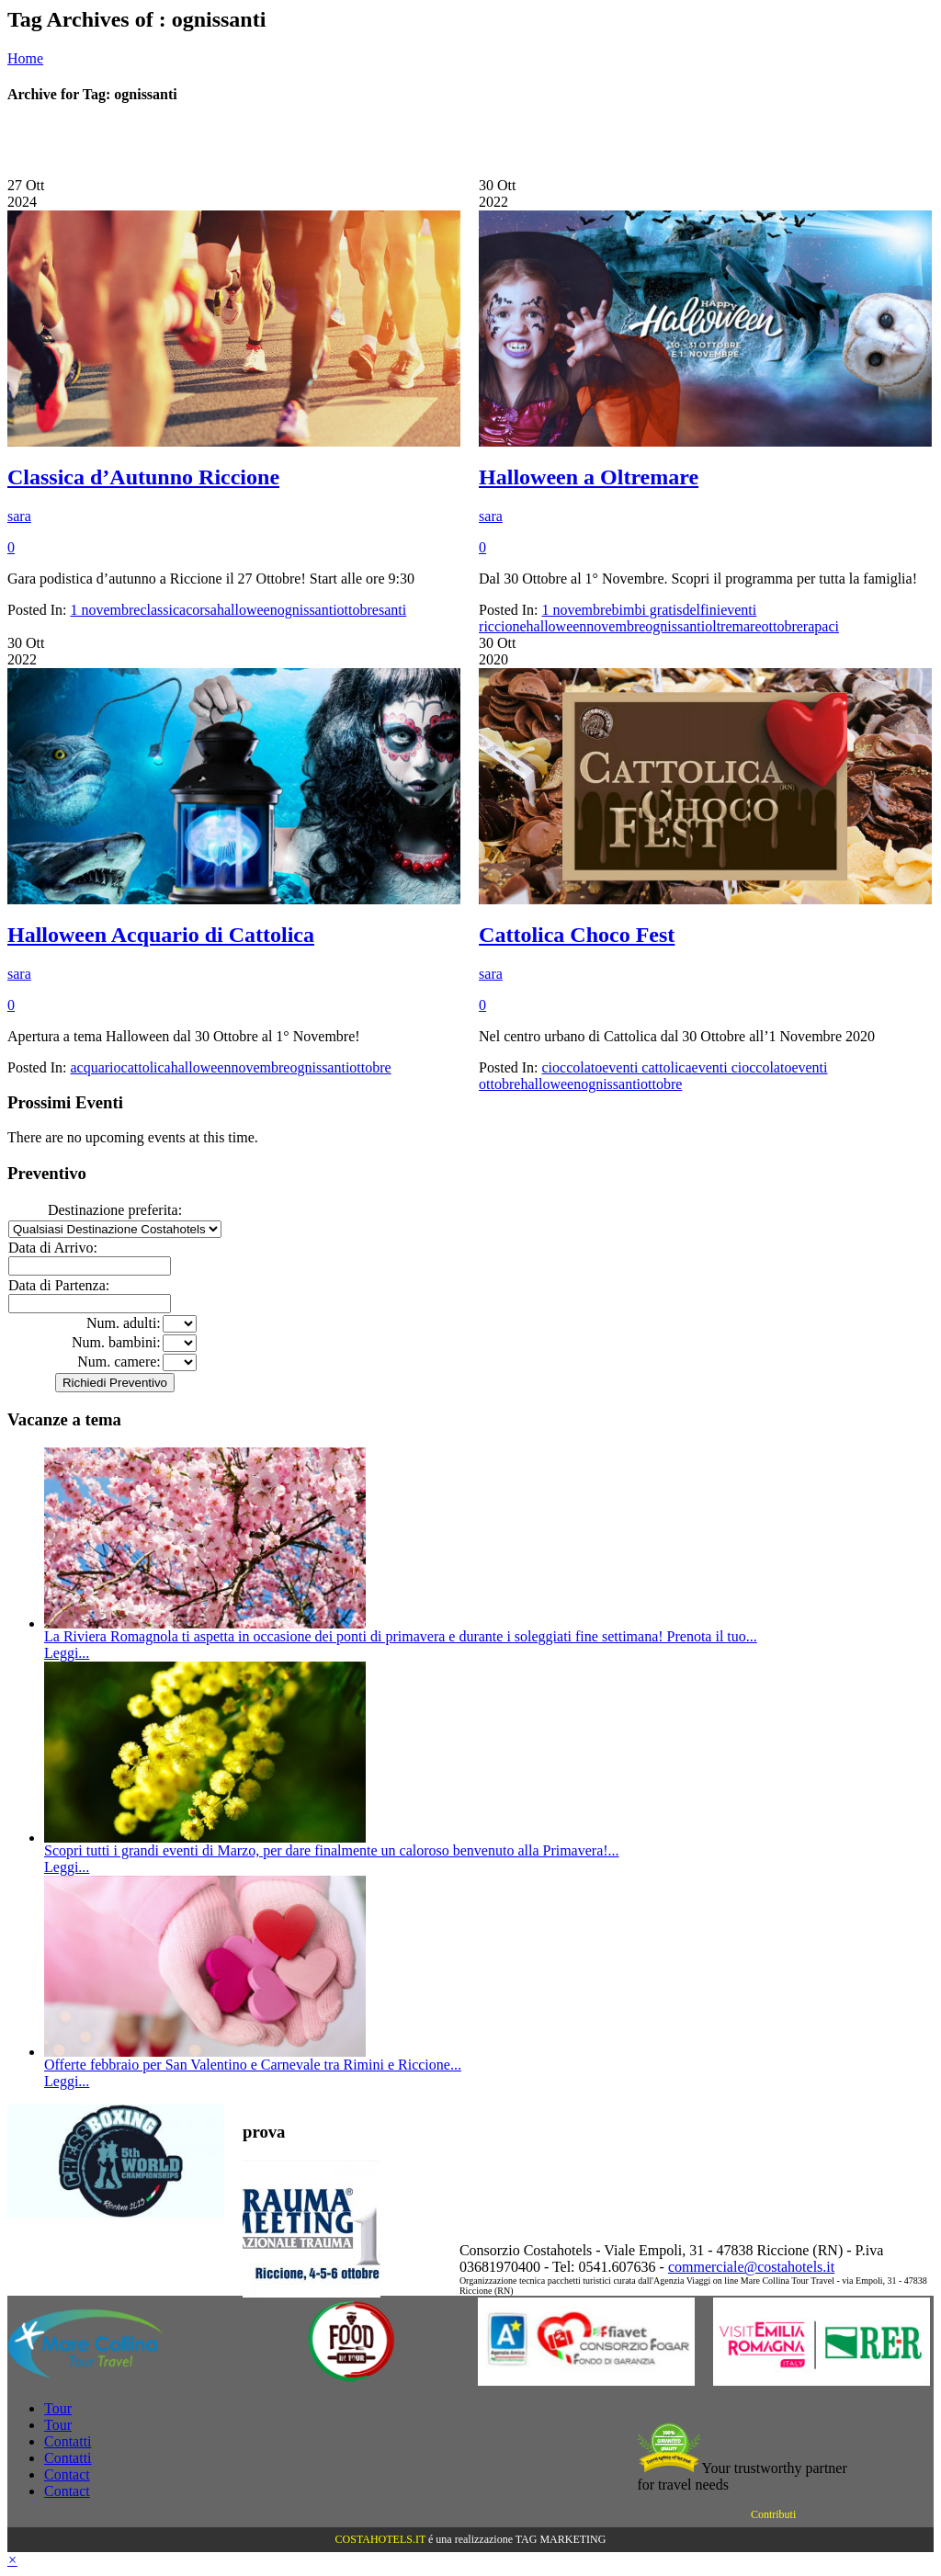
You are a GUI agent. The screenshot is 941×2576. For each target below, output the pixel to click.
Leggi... (66, 1653)
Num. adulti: (123, 1323)
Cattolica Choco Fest (577, 935)
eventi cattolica (646, 1067)
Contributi (773, 2514)
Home (25, 58)
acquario (95, 1067)
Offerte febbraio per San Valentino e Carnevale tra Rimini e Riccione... (252, 2064)
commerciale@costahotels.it (751, 2267)
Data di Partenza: (58, 1285)
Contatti (68, 2441)
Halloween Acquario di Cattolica (160, 935)
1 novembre (105, 610)
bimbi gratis (647, 610)
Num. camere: (119, 1361)
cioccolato (572, 1067)
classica (163, 610)
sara (19, 516)
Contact (67, 2474)
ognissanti (307, 610)
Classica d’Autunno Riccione (143, 477)
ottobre (358, 610)
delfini (701, 610)
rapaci (821, 626)
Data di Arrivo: (52, 1247)
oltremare (733, 626)
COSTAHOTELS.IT (380, 2539)
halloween (247, 610)
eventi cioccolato (742, 1067)
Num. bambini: (116, 1342)
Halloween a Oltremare (588, 477)
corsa (201, 610)
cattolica (146, 1067)
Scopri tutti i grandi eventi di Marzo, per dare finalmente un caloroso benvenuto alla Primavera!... (331, 1850)
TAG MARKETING (561, 2539)
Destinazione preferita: (115, 1210)
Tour (58, 2408)
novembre (615, 626)
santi (392, 610)
